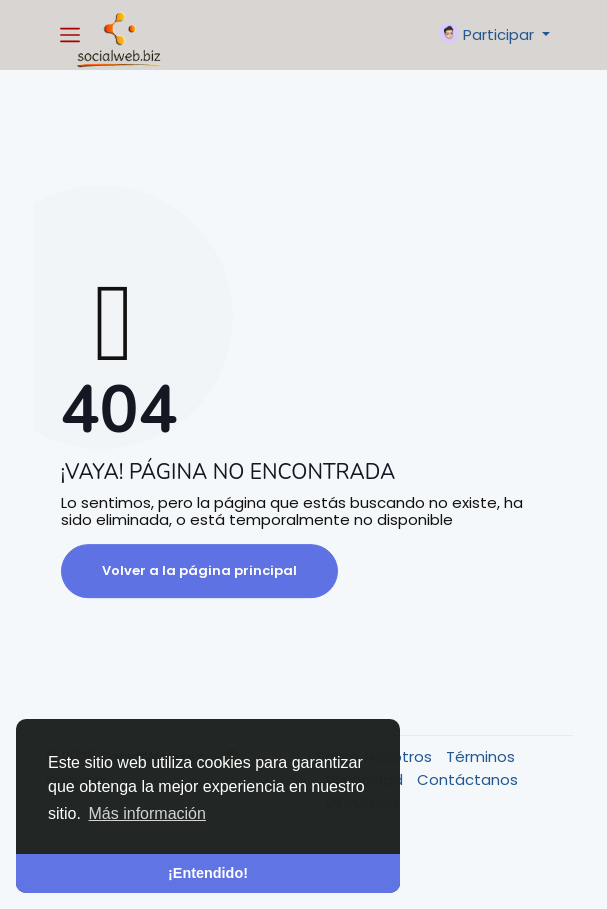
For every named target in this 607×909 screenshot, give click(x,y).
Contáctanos (467, 779)
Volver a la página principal (199, 570)
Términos (480, 756)
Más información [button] (147, 813)
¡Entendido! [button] (208, 873)
